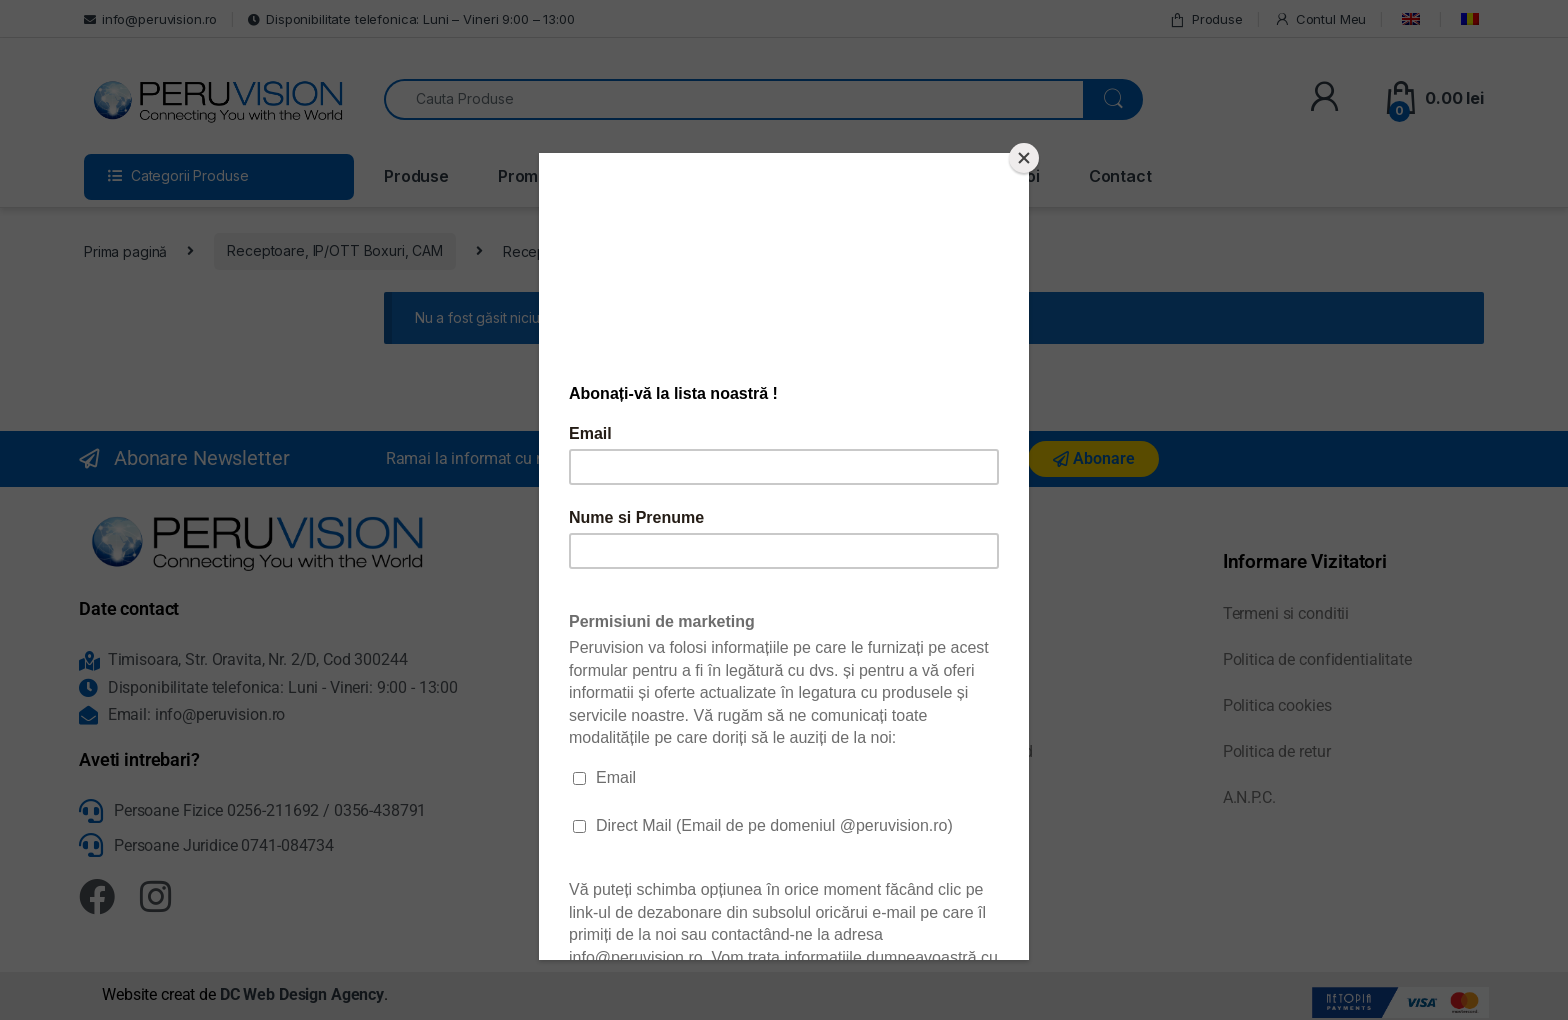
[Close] (1024, 158)
